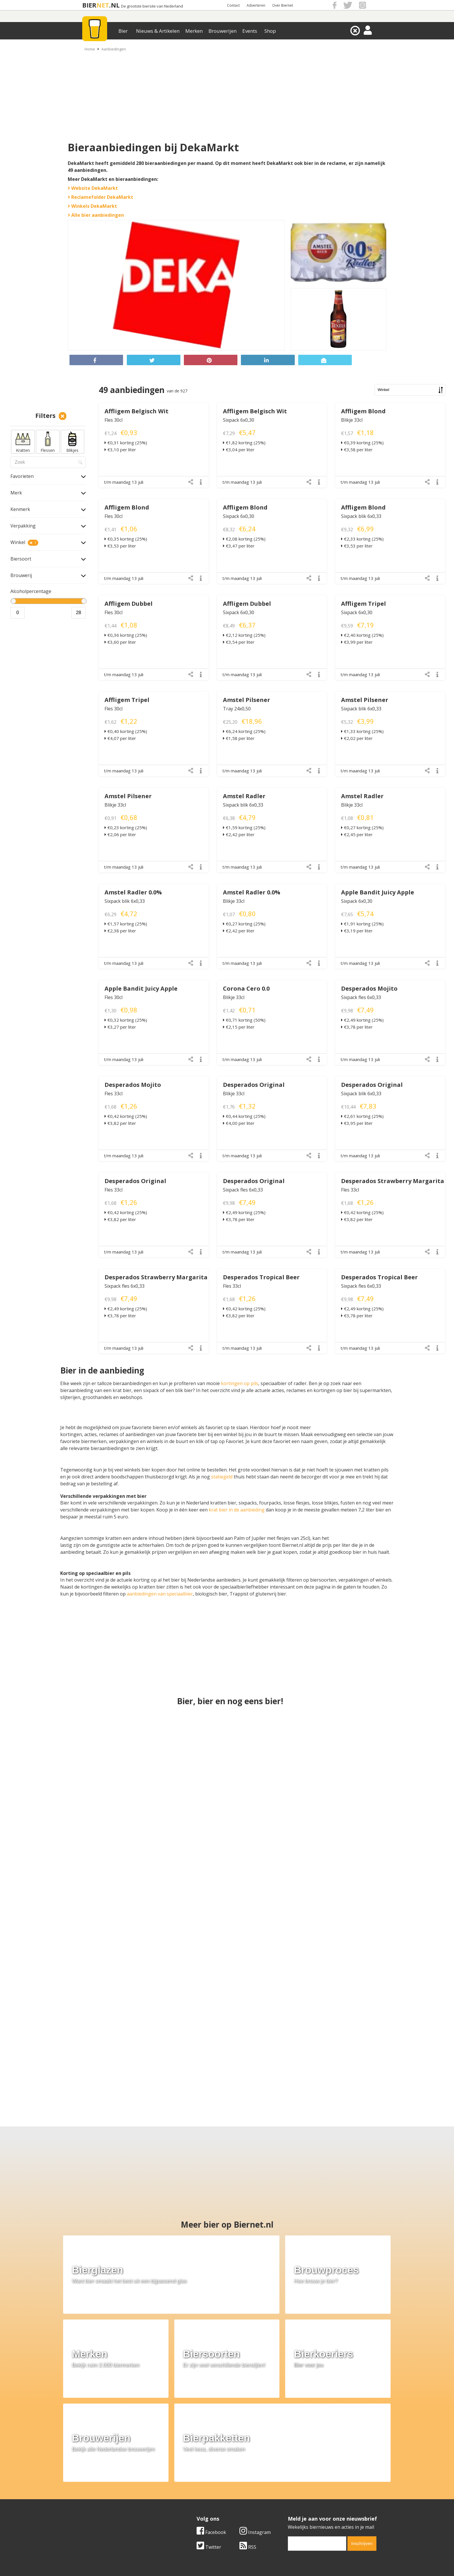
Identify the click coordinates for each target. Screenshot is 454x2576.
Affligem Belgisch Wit (137, 411)
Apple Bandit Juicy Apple (377, 892)
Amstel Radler (244, 796)
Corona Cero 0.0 (246, 988)
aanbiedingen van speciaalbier (160, 1594)
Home (90, 49)
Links (283, 2498)
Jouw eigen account (299, 2504)
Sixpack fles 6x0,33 (361, 997)
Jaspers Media (256, 2555)
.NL (114, 5)
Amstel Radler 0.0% (133, 892)
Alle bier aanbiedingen (96, 215)
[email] (317, 2440)
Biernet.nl (192, 2555)
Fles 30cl (113, 420)
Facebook (211, 2429)
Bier (123, 31)
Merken (194, 31)
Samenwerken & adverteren (105, 2504)
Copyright (288, 2491)
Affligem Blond (363, 411)
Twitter (209, 2444)
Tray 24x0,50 (237, 708)
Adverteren (256, 5)
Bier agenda (189, 2511)
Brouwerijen (222, 31)
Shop (270, 31)
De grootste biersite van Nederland (152, 6)
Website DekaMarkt (93, 188)
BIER (89, 5)
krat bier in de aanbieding (237, 1510)
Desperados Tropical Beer (261, 1277)
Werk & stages (91, 2498)
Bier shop (186, 2504)
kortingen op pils (239, 1383)
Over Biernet (282, 5)
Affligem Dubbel (129, 603)
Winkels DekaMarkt (92, 206)
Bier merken (189, 2485)
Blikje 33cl (352, 420)
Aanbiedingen (113, 49)
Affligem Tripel (363, 603)
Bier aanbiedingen (196, 2491)
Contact (233, 5)
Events (249, 31)
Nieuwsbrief (291, 2511)
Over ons (85, 2485)
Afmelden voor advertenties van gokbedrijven (227, 2568)
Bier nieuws (189, 2498)
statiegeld (222, 1476)
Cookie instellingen (96, 2511)
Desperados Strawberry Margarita (392, 1181)
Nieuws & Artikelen (158, 31)
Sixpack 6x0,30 (238, 420)
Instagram (255, 2429)
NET (102, 5)
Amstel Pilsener (246, 700)
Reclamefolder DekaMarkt (100, 197)
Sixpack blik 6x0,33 (361, 516)
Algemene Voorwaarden (304, 2485)
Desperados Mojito (369, 988)
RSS (247, 2444)
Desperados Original (254, 1085)
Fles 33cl (113, 1093)
